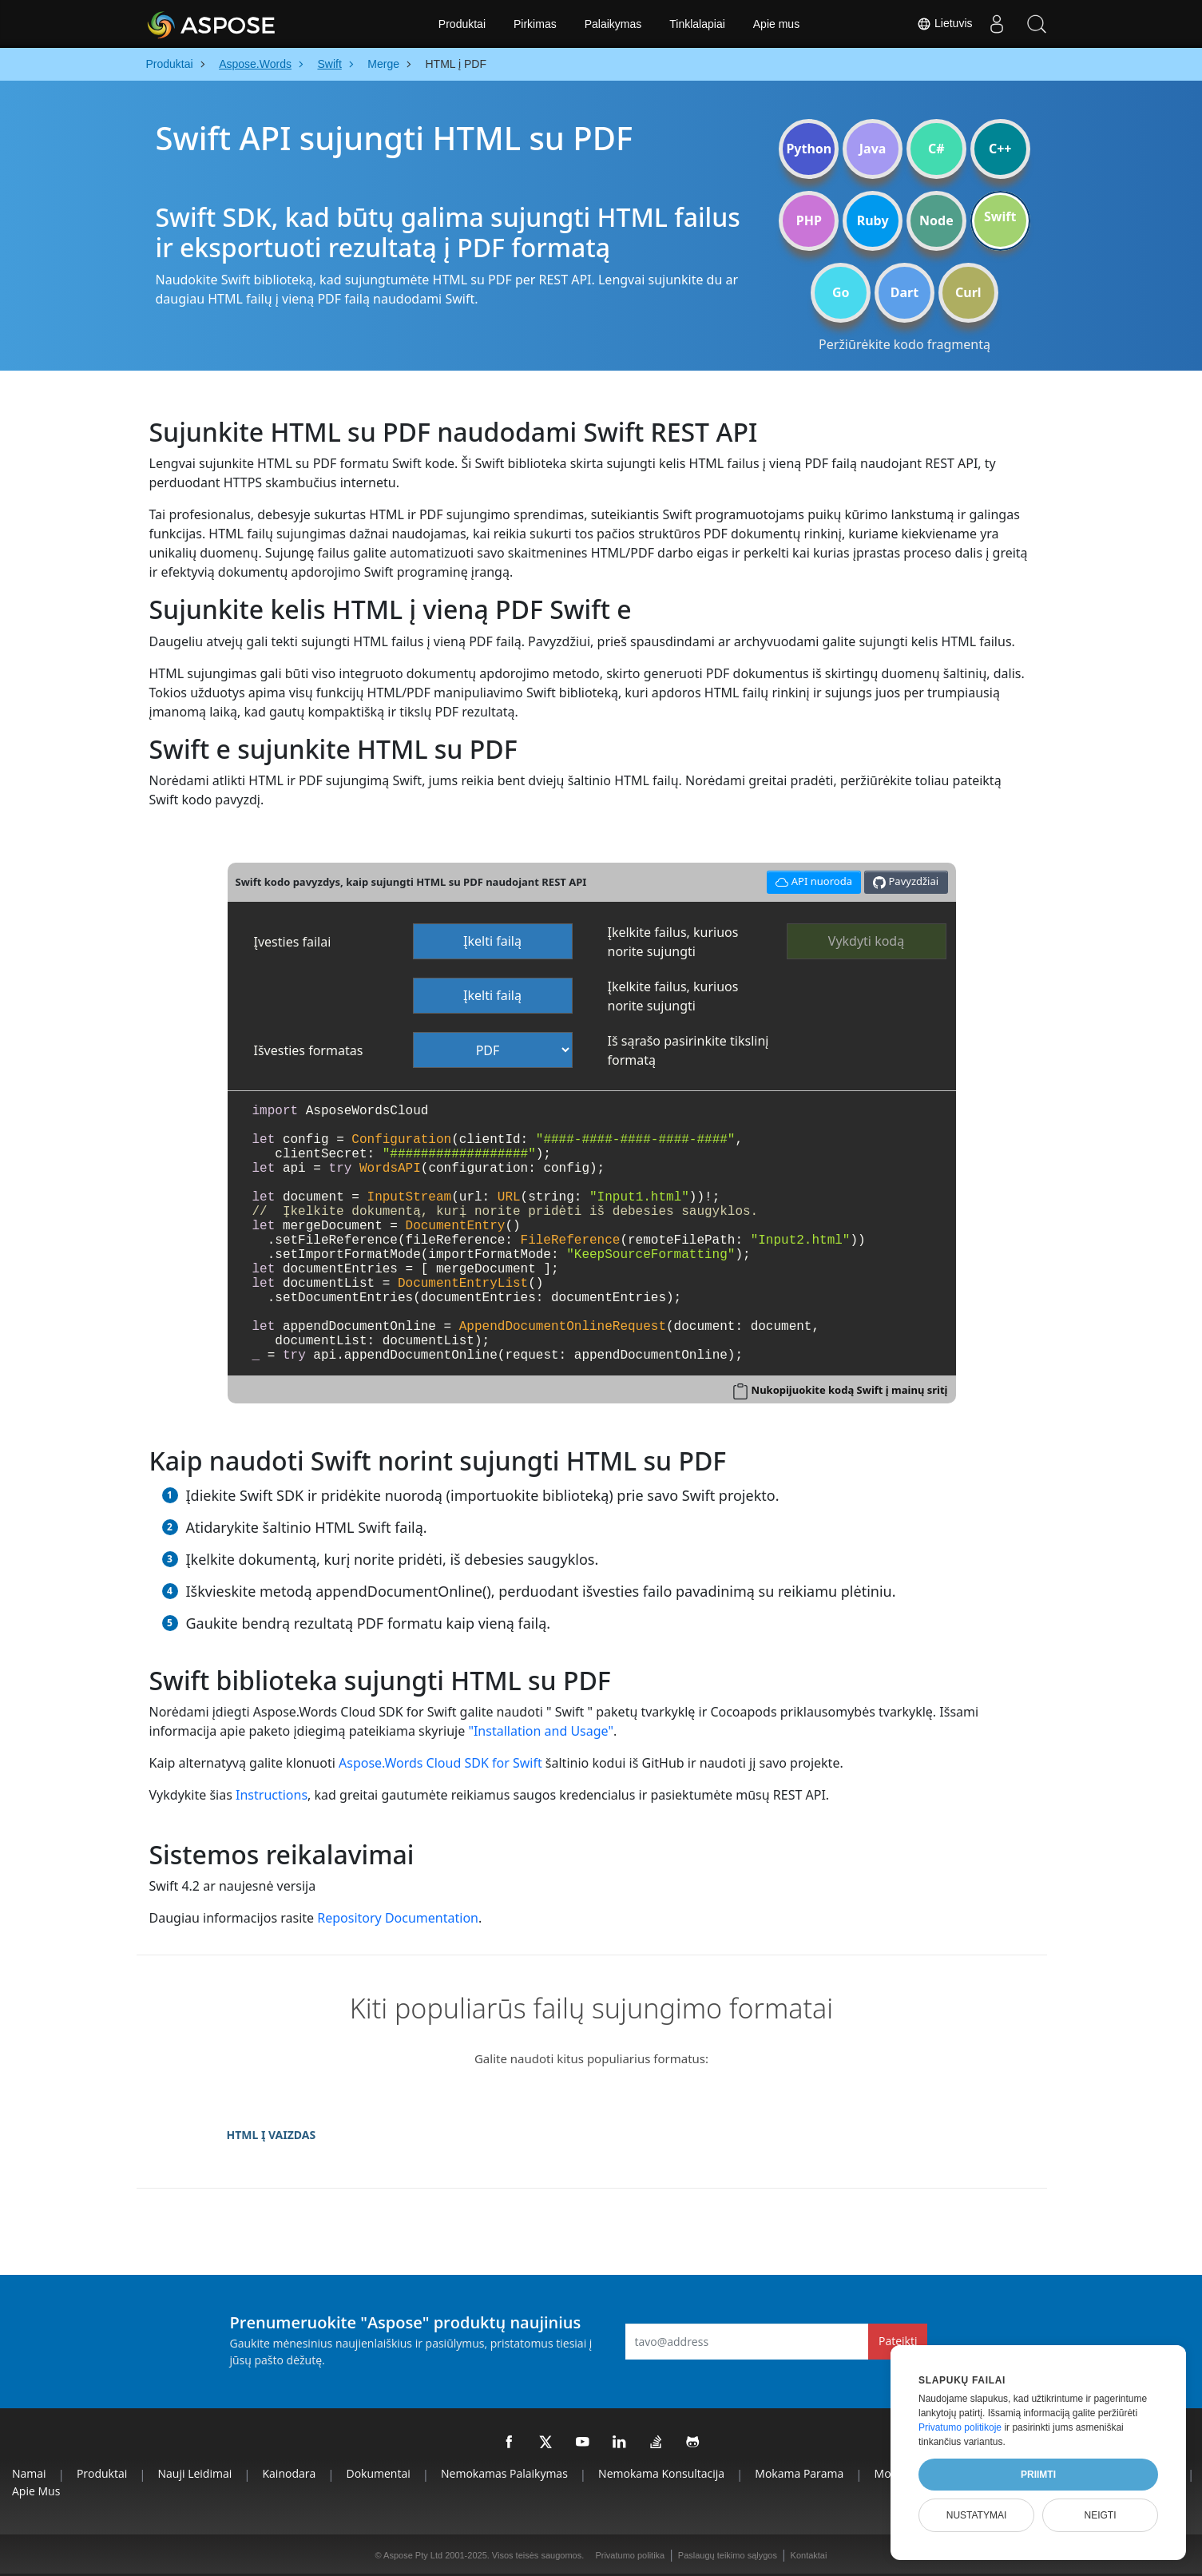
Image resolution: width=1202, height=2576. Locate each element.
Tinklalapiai (697, 24)
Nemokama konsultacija (661, 2473)
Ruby (873, 220)
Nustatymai (976, 2515)
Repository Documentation (397, 1918)
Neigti (1100, 2515)
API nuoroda (811, 880)
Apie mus (776, 24)
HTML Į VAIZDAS (271, 2134)
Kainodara (289, 2473)
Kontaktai (809, 2555)
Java (873, 148)
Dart (904, 292)
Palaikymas (613, 24)
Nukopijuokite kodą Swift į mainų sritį (850, 1390)
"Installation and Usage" (540, 1731)
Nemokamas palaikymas (504, 2473)
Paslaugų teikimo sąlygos (727, 2555)
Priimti (1038, 2474)
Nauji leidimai (195, 2473)
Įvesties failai (292, 942)
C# (936, 148)
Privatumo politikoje (960, 2427)
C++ (1000, 148)
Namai (29, 2473)
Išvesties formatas (308, 1050)
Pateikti (898, 2340)
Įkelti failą (492, 941)
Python (808, 148)
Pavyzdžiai (905, 881)
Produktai (462, 24)
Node (936, 220)
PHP (809, 220)
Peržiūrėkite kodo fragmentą (904, 344)
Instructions (271, 1795)
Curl (968, 292)
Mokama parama (799, 2473)
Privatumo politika (629, 2555)
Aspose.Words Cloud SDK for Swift (440, 1763)
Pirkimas (535, 24)
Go (841, 292)
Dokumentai (379, 2473)
